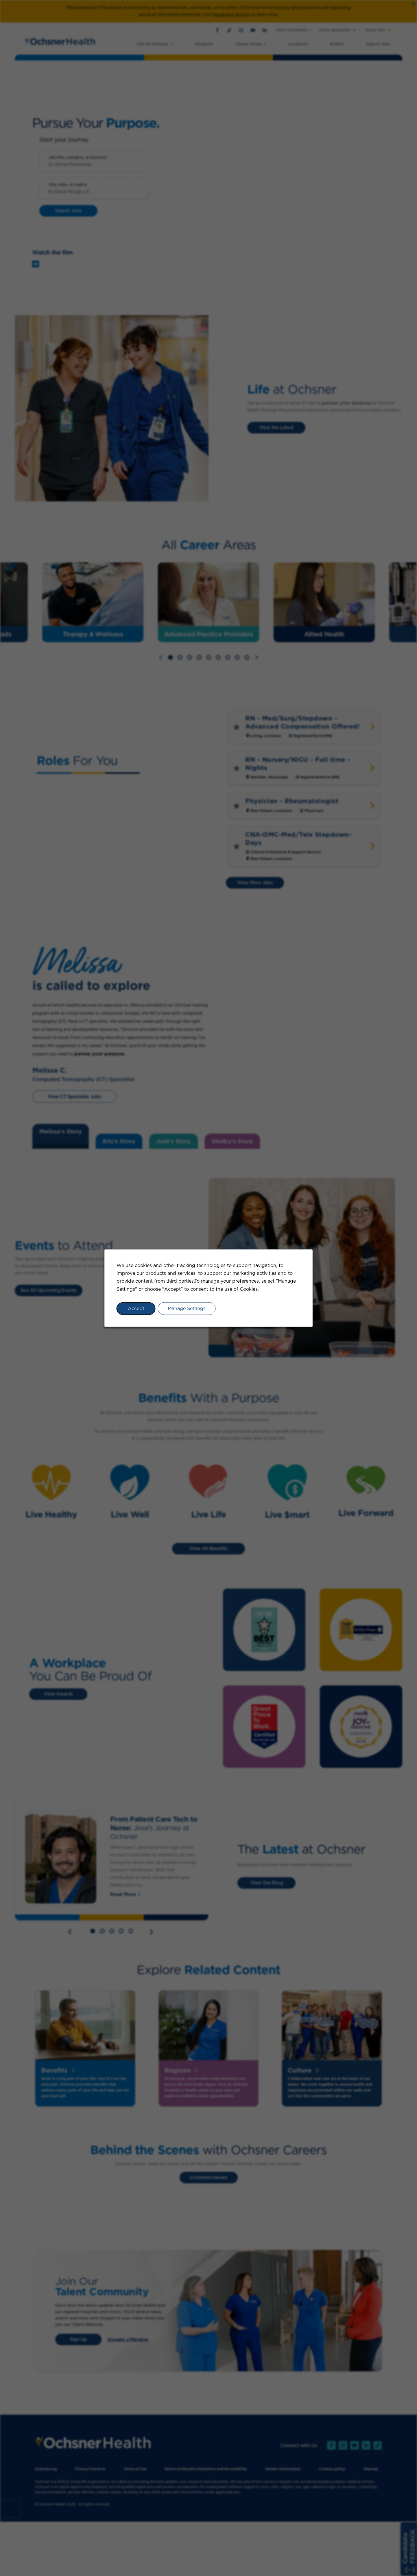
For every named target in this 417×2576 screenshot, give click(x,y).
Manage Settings (187, 1308)
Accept (136, 1308)
